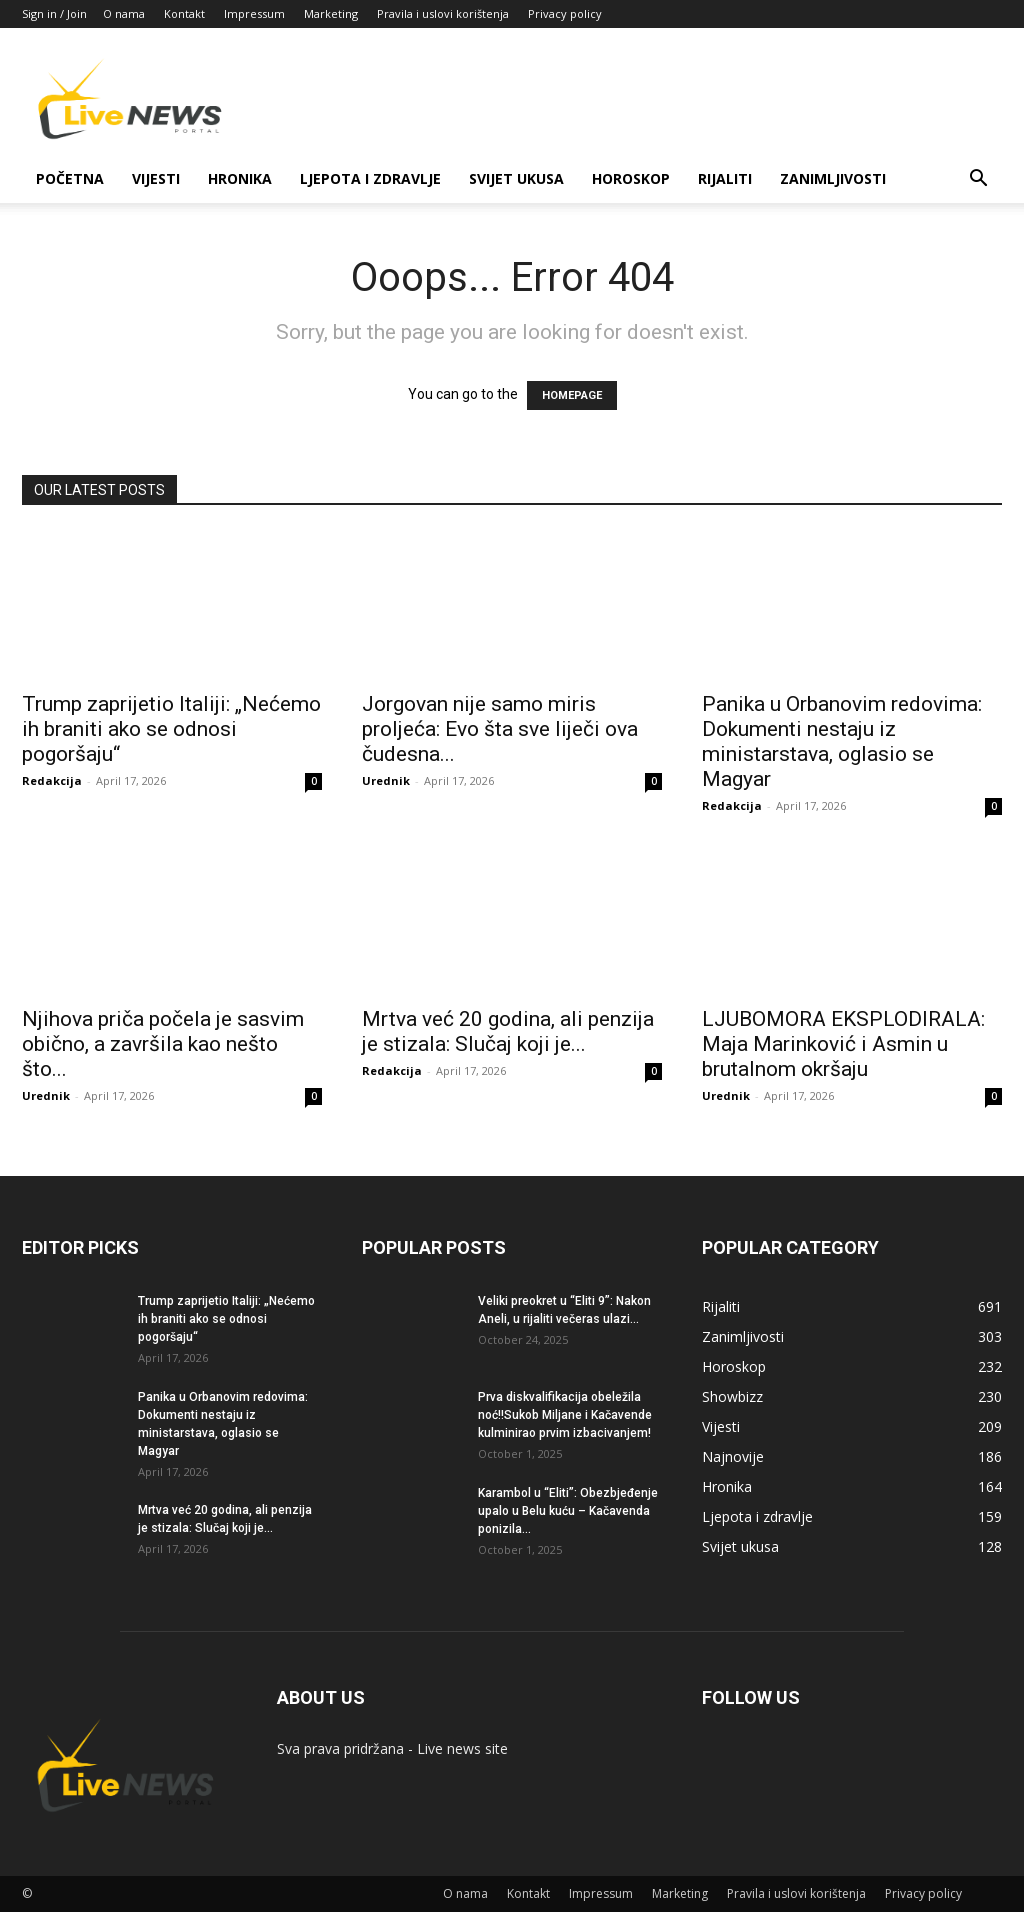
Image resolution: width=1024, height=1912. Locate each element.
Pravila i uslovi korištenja (443, 13)
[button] (978, 180)
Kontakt (184, 13)
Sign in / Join (54, 13)
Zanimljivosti (833, 178)
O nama (124, 13)
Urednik (386, 780)
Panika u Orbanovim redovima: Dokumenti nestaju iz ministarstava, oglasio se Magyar (842, 741)
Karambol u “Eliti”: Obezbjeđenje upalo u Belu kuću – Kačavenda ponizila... (568, 1511)
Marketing (331, 13)
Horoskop (631, 178)
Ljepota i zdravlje (370, 178)
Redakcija (52, 780)
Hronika (240, 178)
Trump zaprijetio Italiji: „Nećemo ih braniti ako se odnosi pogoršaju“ (171, 729)
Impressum (254, 13)
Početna (70, 178)
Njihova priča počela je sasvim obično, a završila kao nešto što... (163, 1044)
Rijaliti (725, 178)
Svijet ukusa (516, 178)
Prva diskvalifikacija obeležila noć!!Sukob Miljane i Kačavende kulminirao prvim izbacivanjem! (565, 1415)
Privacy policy (565, 13)
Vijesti (156, 178)
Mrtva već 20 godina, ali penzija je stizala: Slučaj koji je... (508, 1031)
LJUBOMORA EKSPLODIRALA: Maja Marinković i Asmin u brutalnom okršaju (843, 1044)
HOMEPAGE (572, 395)
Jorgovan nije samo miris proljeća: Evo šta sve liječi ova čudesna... (500, 729)
